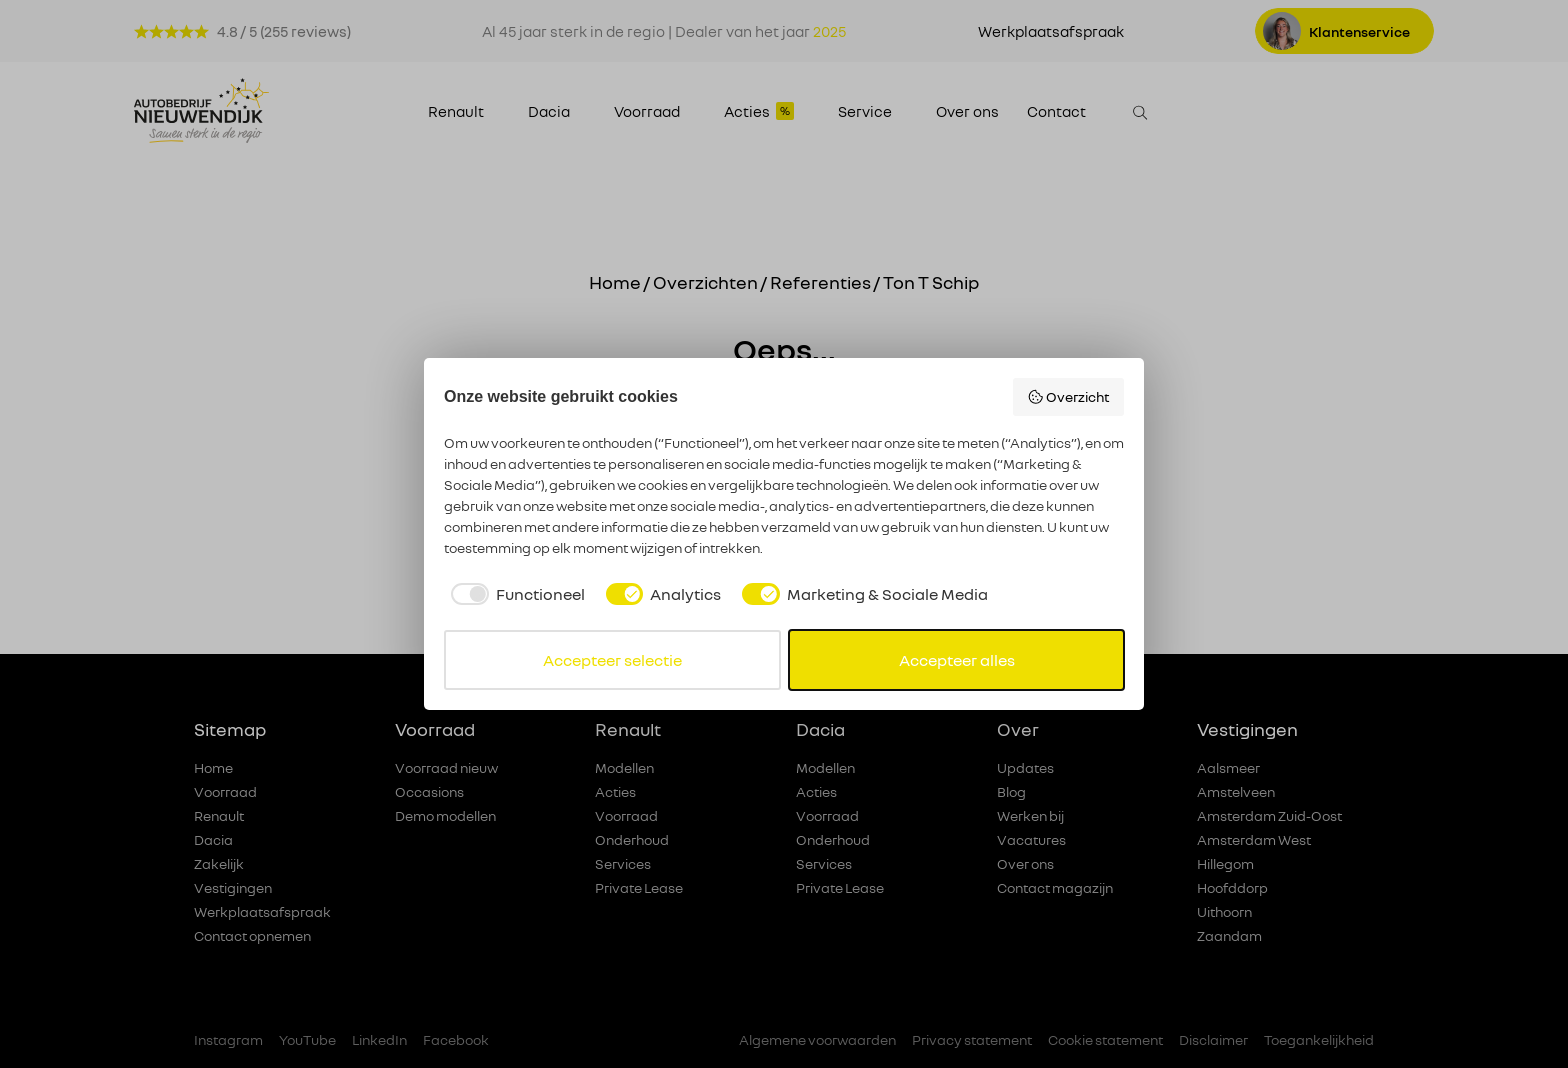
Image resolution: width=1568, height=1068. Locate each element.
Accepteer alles (957, 660)
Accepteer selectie (612, 660)
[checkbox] (514, 594)
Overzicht (1069, 397)
